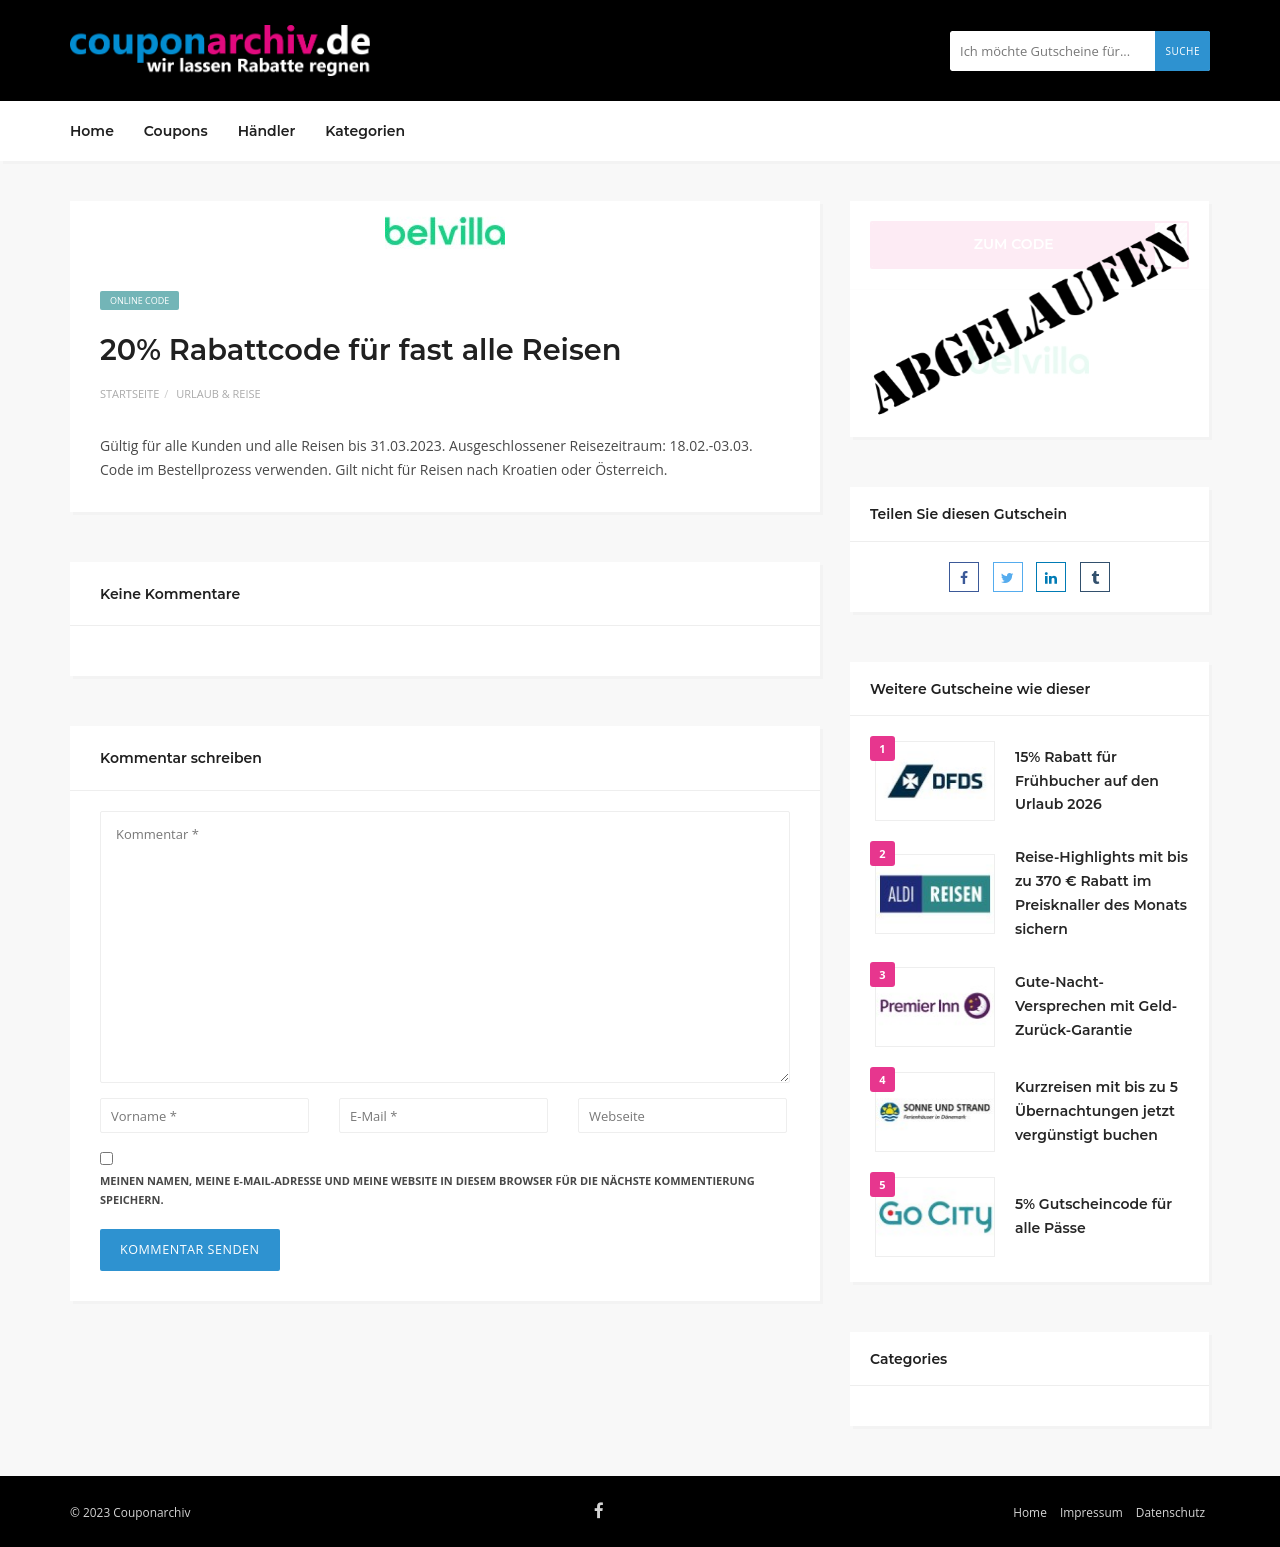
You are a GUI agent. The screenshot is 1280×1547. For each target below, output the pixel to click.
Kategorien (365, 131)
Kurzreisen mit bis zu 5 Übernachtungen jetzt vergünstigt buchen (1096, 1111)
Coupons (176, 131)
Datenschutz (1170, 1512)
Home (92, 131)
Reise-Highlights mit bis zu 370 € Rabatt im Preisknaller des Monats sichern (1101, 892)
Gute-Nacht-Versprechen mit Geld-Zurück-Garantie (1096, 1006)
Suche (1182, 51)
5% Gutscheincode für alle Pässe (1093, 1216)
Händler (267, 131)
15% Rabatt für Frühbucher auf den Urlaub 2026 (1087, 781)
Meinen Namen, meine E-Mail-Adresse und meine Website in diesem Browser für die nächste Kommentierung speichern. (427, 1190)
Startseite (129, 393)
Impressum (1091, 1512)
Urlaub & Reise (218, 393)
